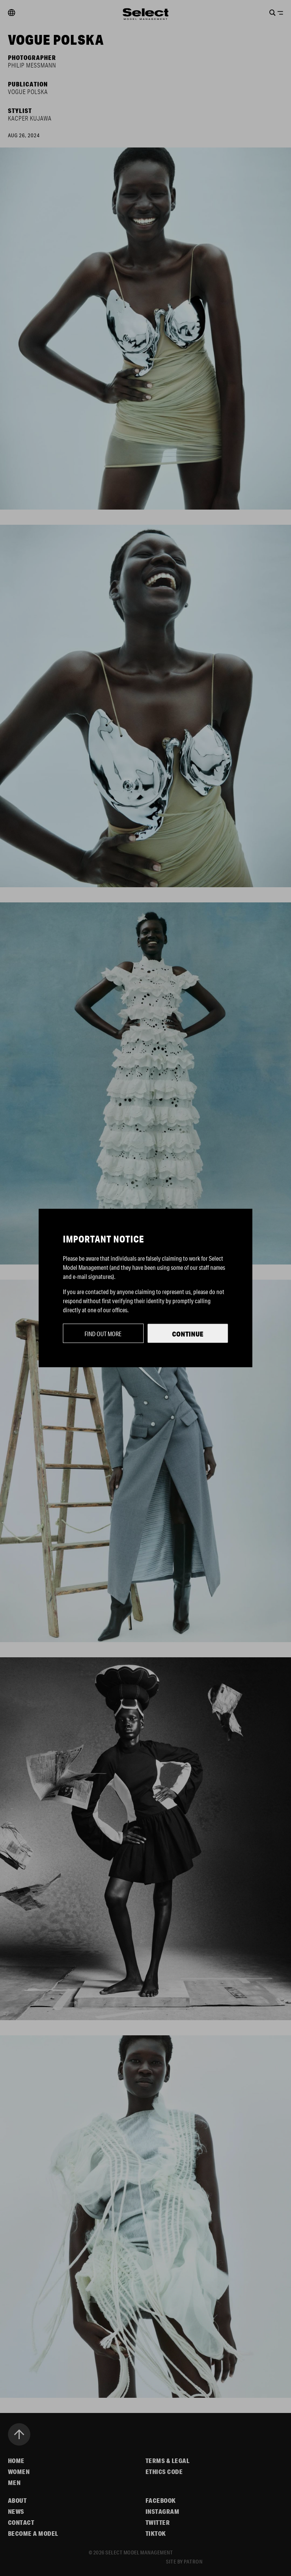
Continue (187, 1333)
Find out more (103, 1334)
